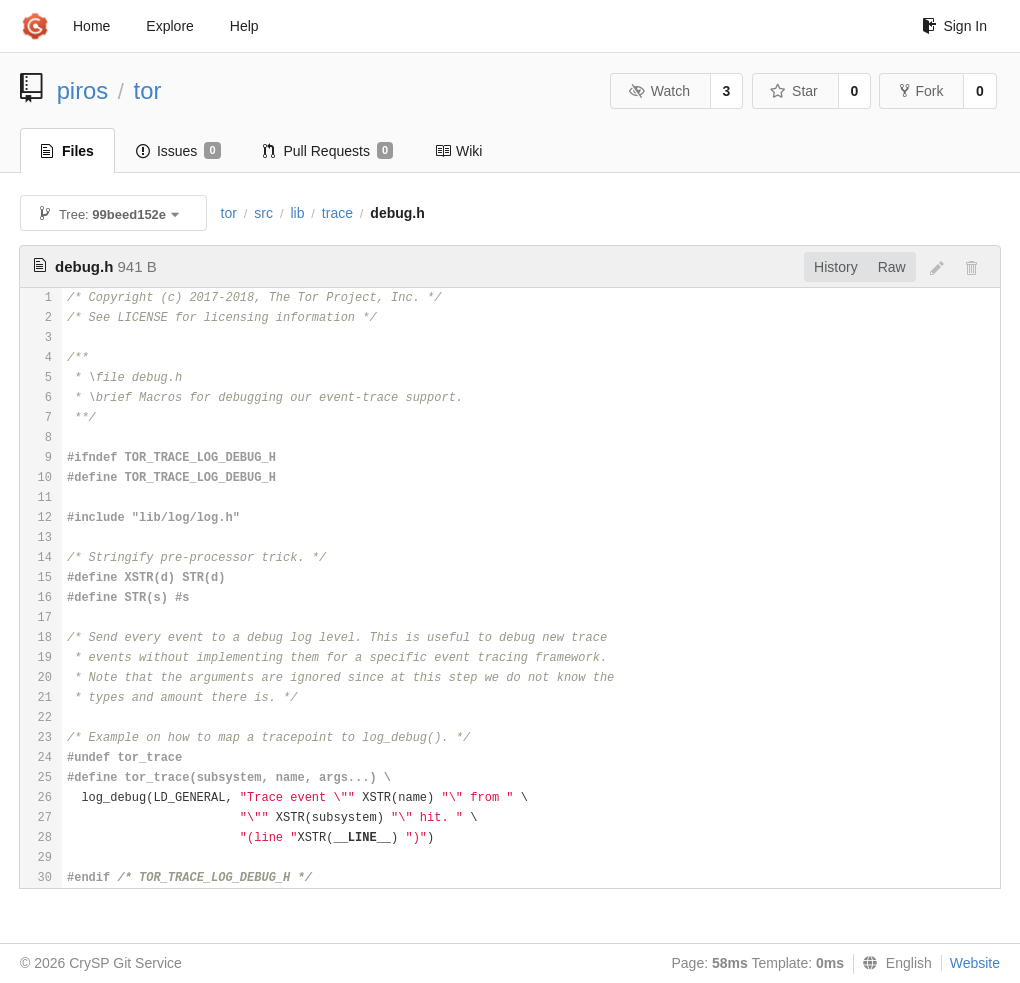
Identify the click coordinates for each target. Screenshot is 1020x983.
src (263, 213)
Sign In (954, 26)
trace (337, 213)
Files (67, 151)
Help (244, 26)
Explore (169, 26)
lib (297, 213)
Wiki (458, 151)
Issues (178, 151)
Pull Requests (328, 151)
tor (148, 90)
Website (975, 963)
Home (91, 26)
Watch (659, 91)
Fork (921, 91)
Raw (892, 267)
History (836, 267)
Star (794, 91)
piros (83, 90)
